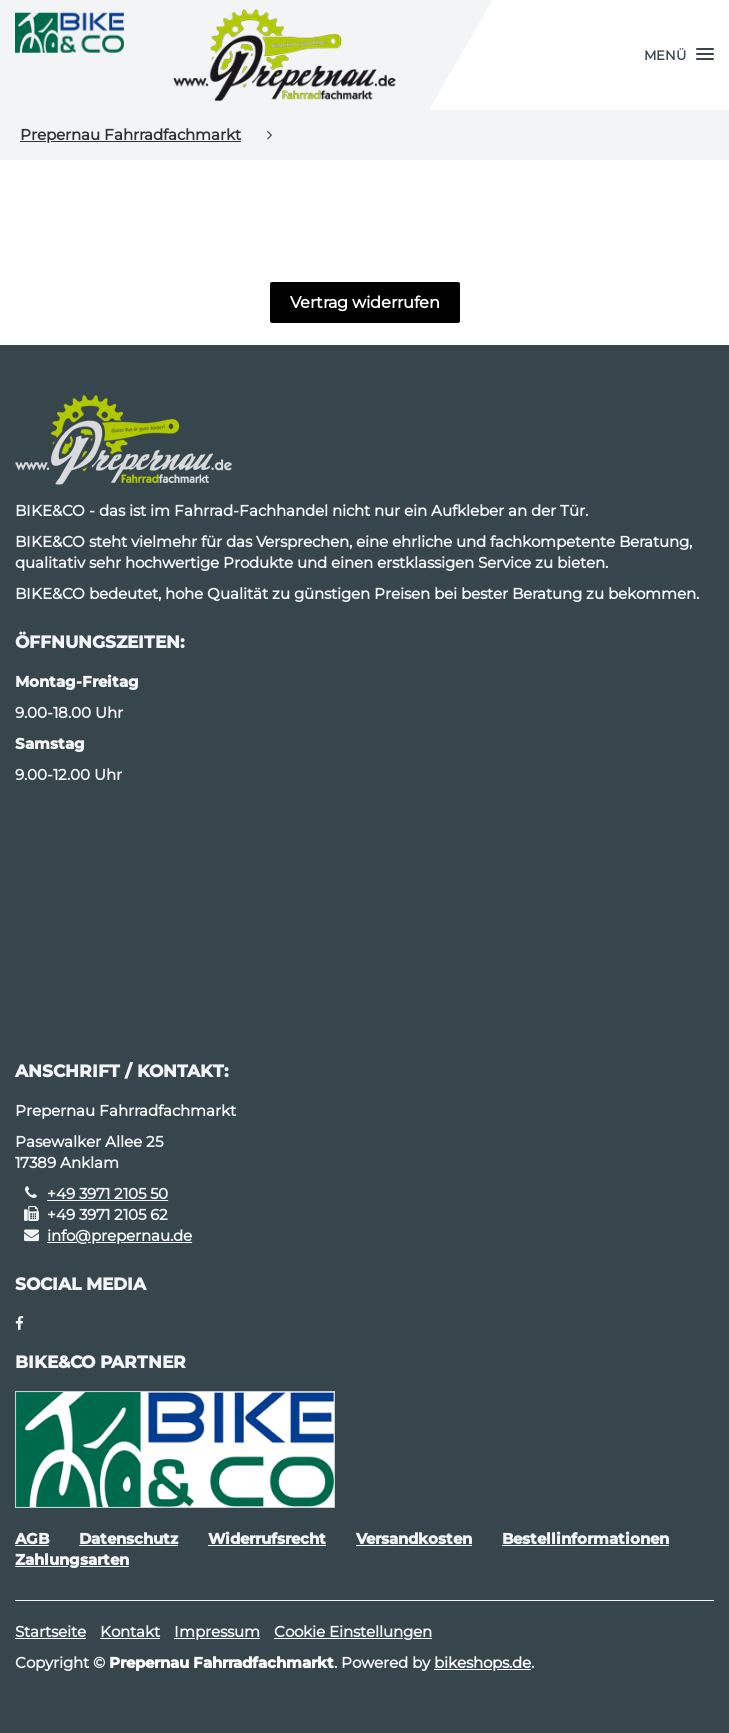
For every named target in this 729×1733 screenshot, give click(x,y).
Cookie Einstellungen (353, 1631)
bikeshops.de (482, 1662)
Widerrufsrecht (267, 1538)
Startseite (50, 1631)
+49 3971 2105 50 (107, 1193)
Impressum (217, 1631)
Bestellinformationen (585, 1538)
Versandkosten (414, 1538)
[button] (679, 55)
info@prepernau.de (119, 1235)
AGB (32, 1538)
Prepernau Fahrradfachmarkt (130, 134)
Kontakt (130, 1631)
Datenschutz (128, 1538)
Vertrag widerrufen (365, 302)
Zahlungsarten (72, 1559)
